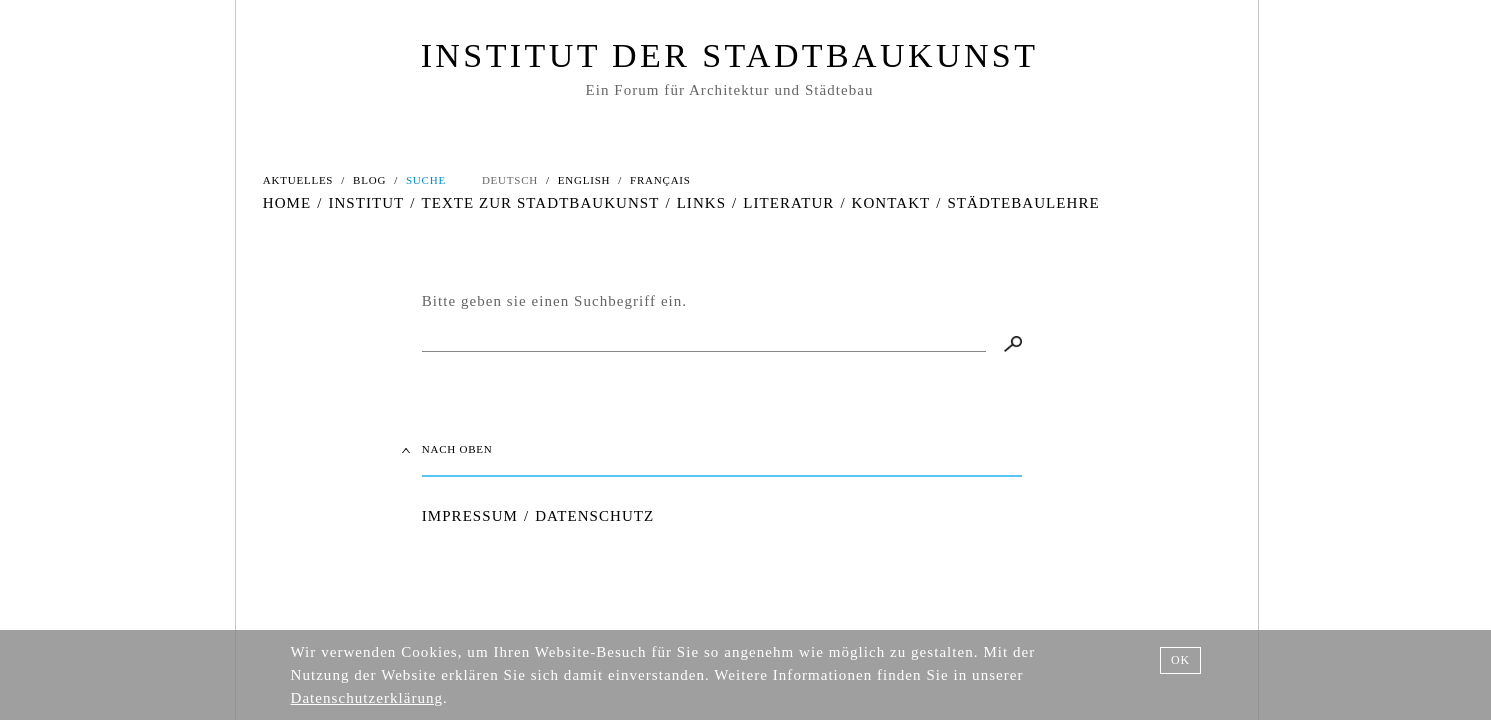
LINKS (701, 203)
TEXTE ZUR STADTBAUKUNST (540, 203)
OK (1180, 660)
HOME (287, 203)
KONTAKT (891, 203)
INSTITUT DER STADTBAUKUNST (730, 55)
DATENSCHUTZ (594, 516)
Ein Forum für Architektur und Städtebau (730, 90)
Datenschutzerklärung (367, 698)
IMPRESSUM (470, 516)
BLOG (369, 180)
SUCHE (426, 180)
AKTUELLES (298, 180)
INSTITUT (366, 203)
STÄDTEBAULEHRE (1023, 203)
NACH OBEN (457, 449)
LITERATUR (788, 203)
